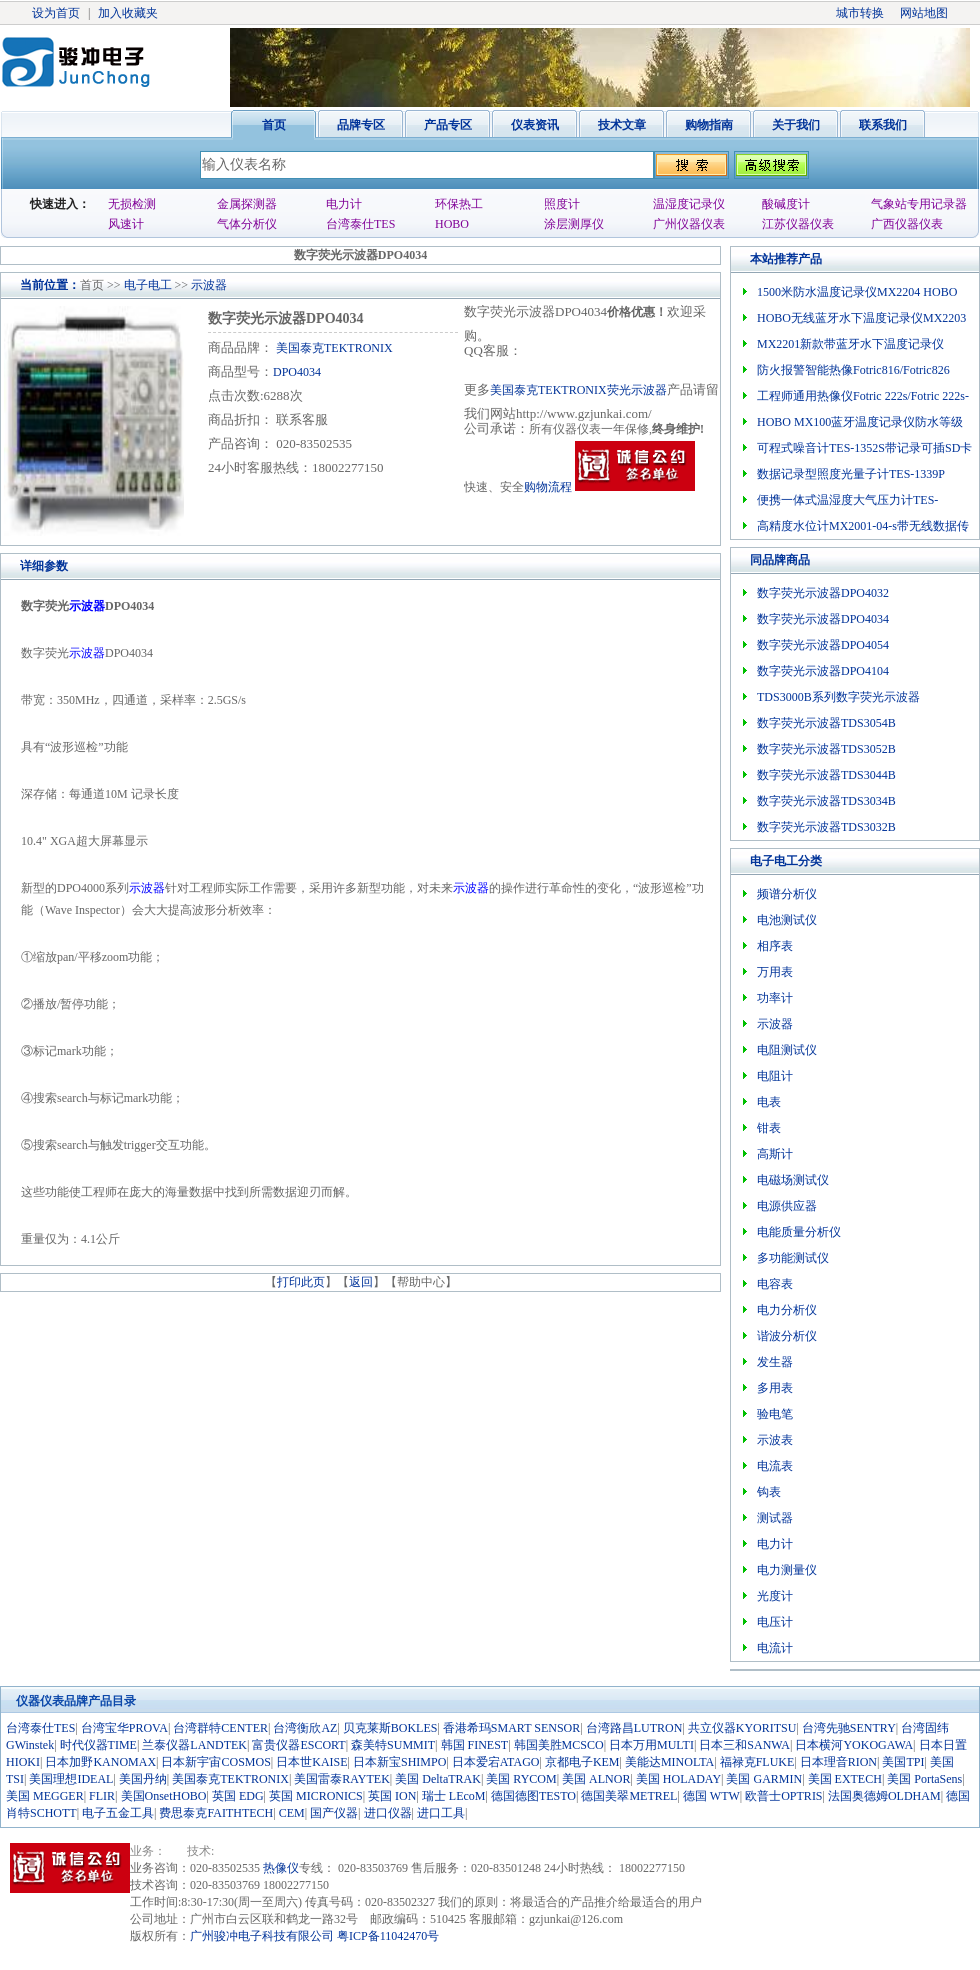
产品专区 (448, 125)
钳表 (769, 1128)
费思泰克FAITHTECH (216, 1813)
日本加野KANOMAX (100, 1762)
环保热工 (459, 204)
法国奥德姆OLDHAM (884, 1796)
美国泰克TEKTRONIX (333, 348)
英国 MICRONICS (316, 1796)
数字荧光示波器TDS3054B (826, 723)
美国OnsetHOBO (164, 1796)
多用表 (775, 1388)
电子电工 (148, 285)
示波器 (209, 285)
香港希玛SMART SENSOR (511, 1728)
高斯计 (775, 1154)
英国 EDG (238, 1796)
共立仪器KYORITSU (742, 1728)
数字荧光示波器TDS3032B (826, 827)
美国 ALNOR (596, 1779)
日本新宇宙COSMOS (215, 1762)
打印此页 (301, 1282)
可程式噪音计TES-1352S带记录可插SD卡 (864, 448)
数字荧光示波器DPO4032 (823, 593)
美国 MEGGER (45, 1796)
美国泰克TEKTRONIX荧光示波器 (578, 390)
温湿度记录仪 (689, 204)
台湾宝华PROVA (124, 1728)
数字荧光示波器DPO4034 (823, 619)
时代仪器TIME (98, 1745)
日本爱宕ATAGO (496, 1762)
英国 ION (392, 1796)
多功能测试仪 (793, 1258)
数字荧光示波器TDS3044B (826, 775)
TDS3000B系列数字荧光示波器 (838, 697)
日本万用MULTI (651, 1745)
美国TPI (903, 1762)
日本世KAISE (311, 1762)
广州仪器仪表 (689, 224)
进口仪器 (388, 1813)
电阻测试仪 (787, 1050)
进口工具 (441, 1813)
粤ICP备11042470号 (388, 1936)
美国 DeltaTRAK (438, 1779)
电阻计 (775, 1076)
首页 (274, 125)
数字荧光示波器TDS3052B (826, 749)
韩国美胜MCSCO (559, 1745)
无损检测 (132, 204)
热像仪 (281, 1868)
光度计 (775, 1596)
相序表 (775, 946)
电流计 (775, 1648)
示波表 (775, 1440)
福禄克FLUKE (757, 1762)
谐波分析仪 (787, 1336)
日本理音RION (838, 1762)
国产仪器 (334, 1813)
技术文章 (622, 125)
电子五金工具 (118, 1813)
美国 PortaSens (924, 1779)
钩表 (769, 1492)
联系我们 (883, 125)
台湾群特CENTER (220, 1728)
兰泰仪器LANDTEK (194, 1745)
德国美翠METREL (629, 1796)
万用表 (775, 972)
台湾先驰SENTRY (849, 1728)
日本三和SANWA (744, 1745)
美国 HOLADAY (678, 1779)
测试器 (775, 1518)
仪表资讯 (535, 125)
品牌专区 (361, 125)
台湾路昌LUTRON (634, 1728)
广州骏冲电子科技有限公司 (262, 1936)
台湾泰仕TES (360, 224)
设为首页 (56, 13)
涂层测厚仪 (574, 224)
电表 (769, 1102)
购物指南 (709, 125)
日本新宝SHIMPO (399, 1762)
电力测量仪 (787, 1570)
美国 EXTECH (845, 1779)
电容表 (775, 1284)
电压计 (775, 1622)
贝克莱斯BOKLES (390, 1728)
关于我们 (796, 125)
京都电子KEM (582, 1762)
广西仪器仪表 (907, 224)
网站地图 (924, 13)
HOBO (452, 224)
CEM (292, 1813)
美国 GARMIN (764, 1779)
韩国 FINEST (475, 1745)
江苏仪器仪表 (798, 224)
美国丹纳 (143, 1779)
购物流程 (548, 487)
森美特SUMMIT (393, 1745)
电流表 (775, 1466)
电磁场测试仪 (793, 1180)
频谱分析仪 (787, 894)
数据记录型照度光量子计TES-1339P (851, 474)
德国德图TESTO (533, 1796)
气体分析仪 (247, 224)
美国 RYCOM (521, 1779)
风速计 (126, 224)
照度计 (562, 204)
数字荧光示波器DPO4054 (823, 645)
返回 (361, 1282)
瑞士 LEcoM (454, 1796)
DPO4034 (297, 372)
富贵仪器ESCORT (298, 1745)
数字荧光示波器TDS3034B (826, 801)
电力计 (344, 204)
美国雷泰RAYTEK (342, 1779)
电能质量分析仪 (799, 1232)
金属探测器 (247, 204)
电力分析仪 (787, 1310)
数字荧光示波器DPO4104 (823, 671)
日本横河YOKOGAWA (854, 1745)
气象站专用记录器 (919, 204)
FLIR (102, 1796)
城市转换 (860, 13)
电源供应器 (787, 1206)
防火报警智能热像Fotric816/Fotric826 (853, 370)
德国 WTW (711, 1796)
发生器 (775, 1362)
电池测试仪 (787, 920)
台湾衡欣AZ (305, 1728)
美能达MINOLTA (669, 1762)
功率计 (775, 998)
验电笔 (775, 1414)
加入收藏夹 (128, 13)
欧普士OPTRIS (783, 1796)
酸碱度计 (786, 204)
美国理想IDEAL (71, 1779)
